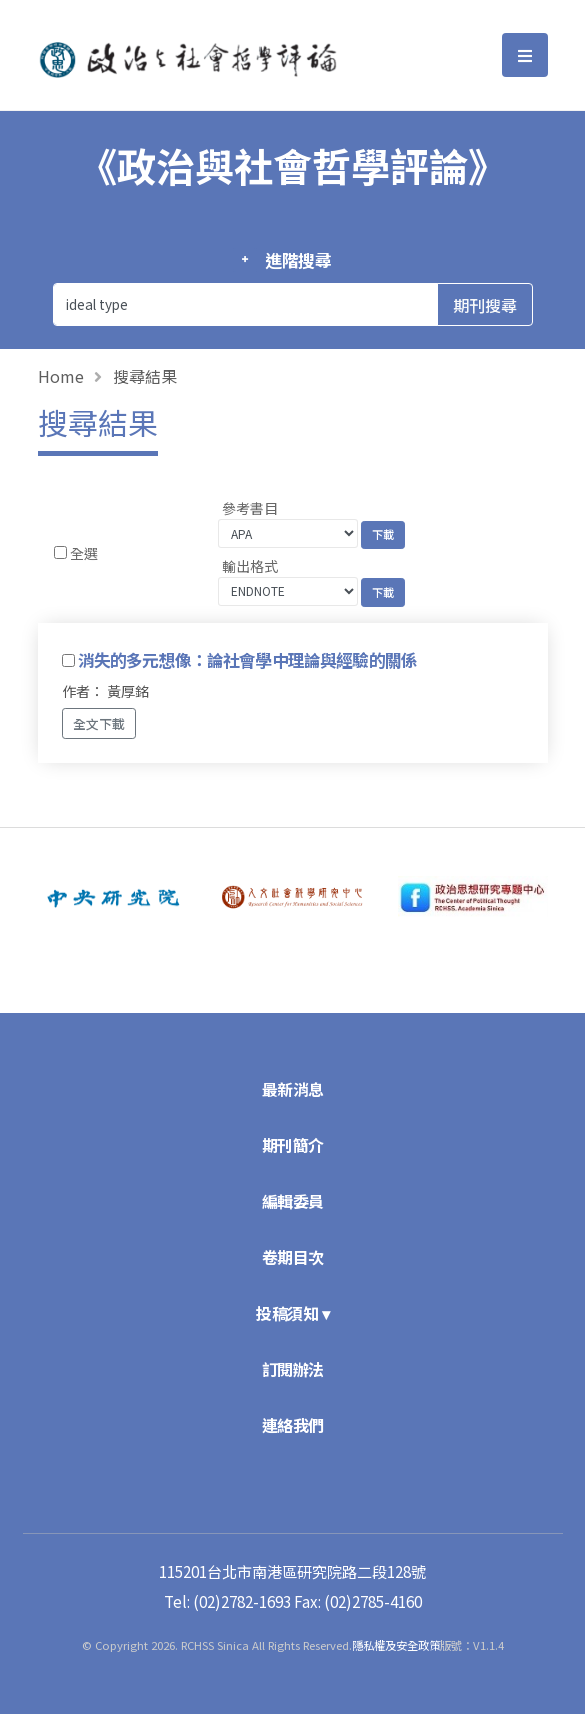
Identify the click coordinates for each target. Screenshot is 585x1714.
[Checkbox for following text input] (60, 552)
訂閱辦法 (293, 1369)
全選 (84, 553)
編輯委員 (293, 1201)
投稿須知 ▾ (292, 1313)
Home (61, 376)
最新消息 (293, 1089)
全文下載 (99, 723)
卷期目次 (293, 1257)
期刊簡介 (293, 1145)
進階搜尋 (298, 260)
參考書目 (250, 508)
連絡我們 (293, 1425)
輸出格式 (250, 566)
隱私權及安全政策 (396, 1645)
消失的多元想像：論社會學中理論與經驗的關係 (247, 660)
